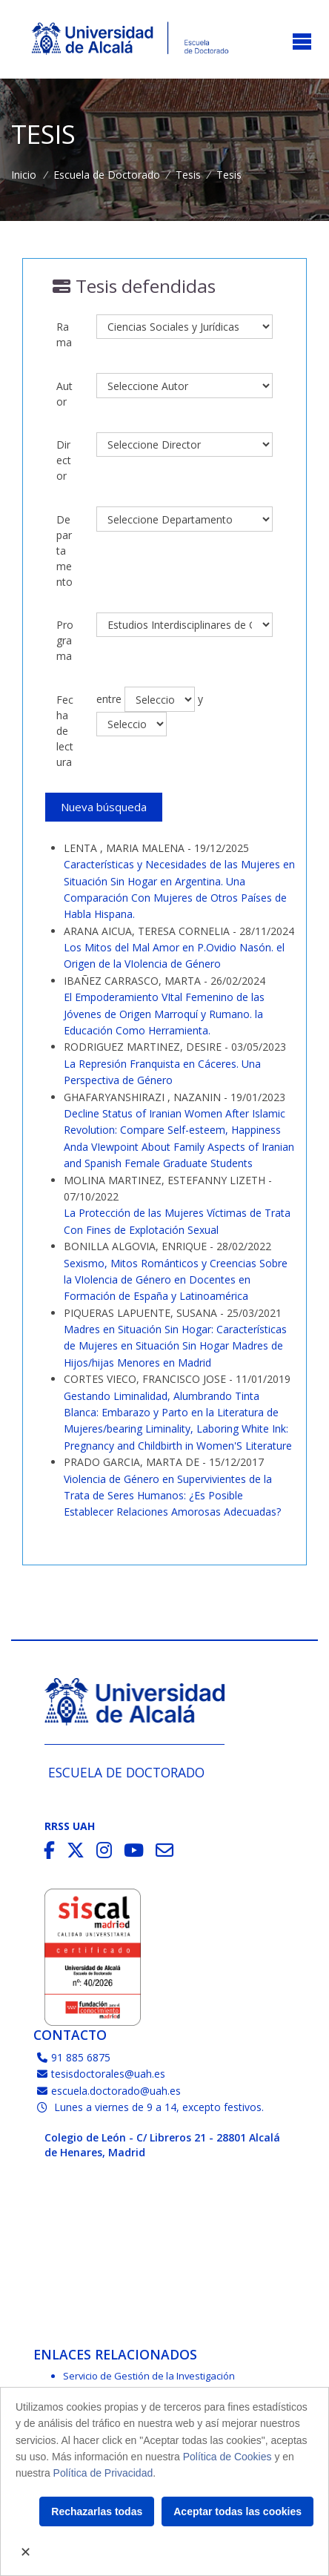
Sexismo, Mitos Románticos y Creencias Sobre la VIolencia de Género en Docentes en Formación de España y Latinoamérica (176, 1280)
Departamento (64, 550)
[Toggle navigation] (302, 42)
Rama (64, 334)
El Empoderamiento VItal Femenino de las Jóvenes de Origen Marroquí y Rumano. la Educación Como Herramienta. (164, 1013)
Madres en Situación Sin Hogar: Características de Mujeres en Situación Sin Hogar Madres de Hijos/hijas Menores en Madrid (175, 1346)
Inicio (23, 175)
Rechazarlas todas (96, 2511)
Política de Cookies (227, 2457)
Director (63, 460)
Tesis (188, 175)
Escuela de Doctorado (106, 175)
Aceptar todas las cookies (237, 2511)
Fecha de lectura (64, 731)
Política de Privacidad (103, 2473)
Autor (64, 394)
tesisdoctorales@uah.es (101, 2074)
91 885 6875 (73, 2057)
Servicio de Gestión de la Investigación (149, 2375)
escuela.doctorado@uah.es (109, 2091)
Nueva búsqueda (104, 806)
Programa (64, 640)
